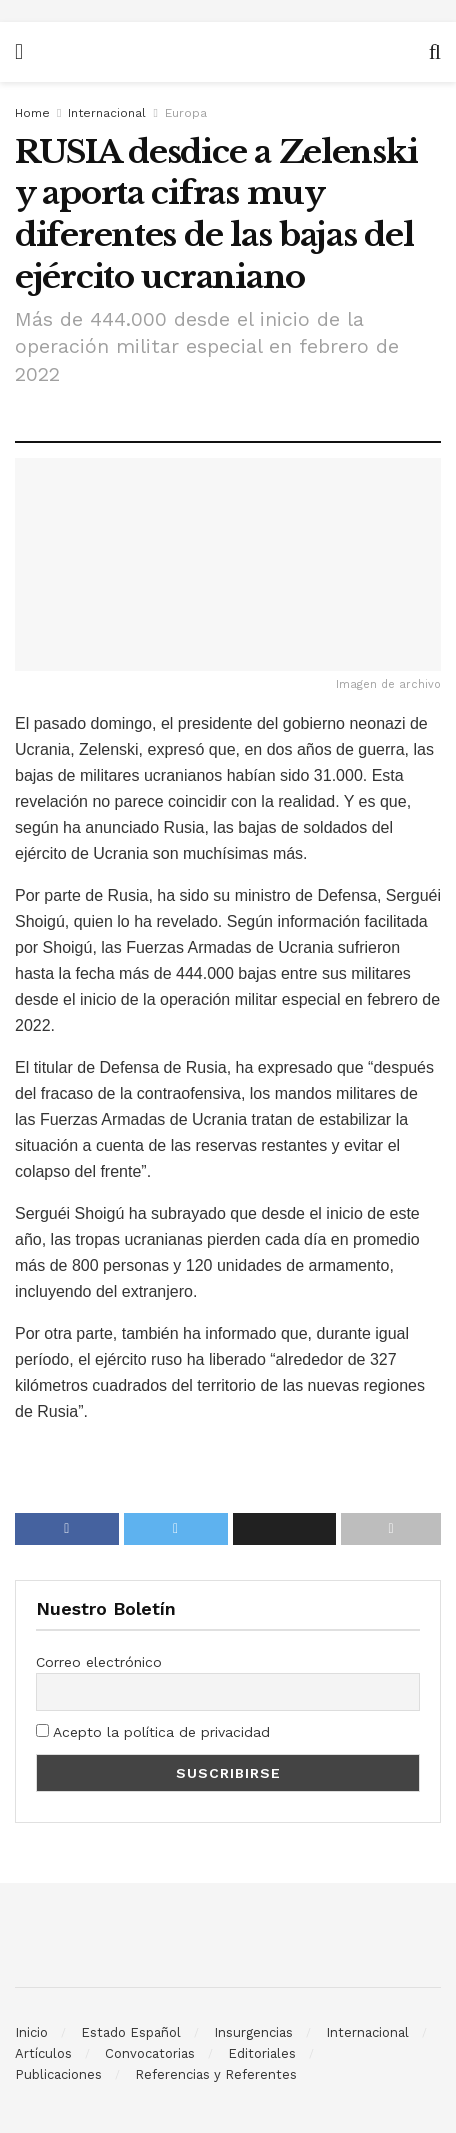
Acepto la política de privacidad (153, 1732)
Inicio (31, 2032)
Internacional (107, 113)
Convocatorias (150, 2053)
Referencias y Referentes (216, 2074)
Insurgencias (253, 2032)
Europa (186, 113)
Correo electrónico (99, 1662)
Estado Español (131, 2032)
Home (32, 113)
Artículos (43, 2053)
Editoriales (262, 2053)
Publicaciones (58, 2074)
